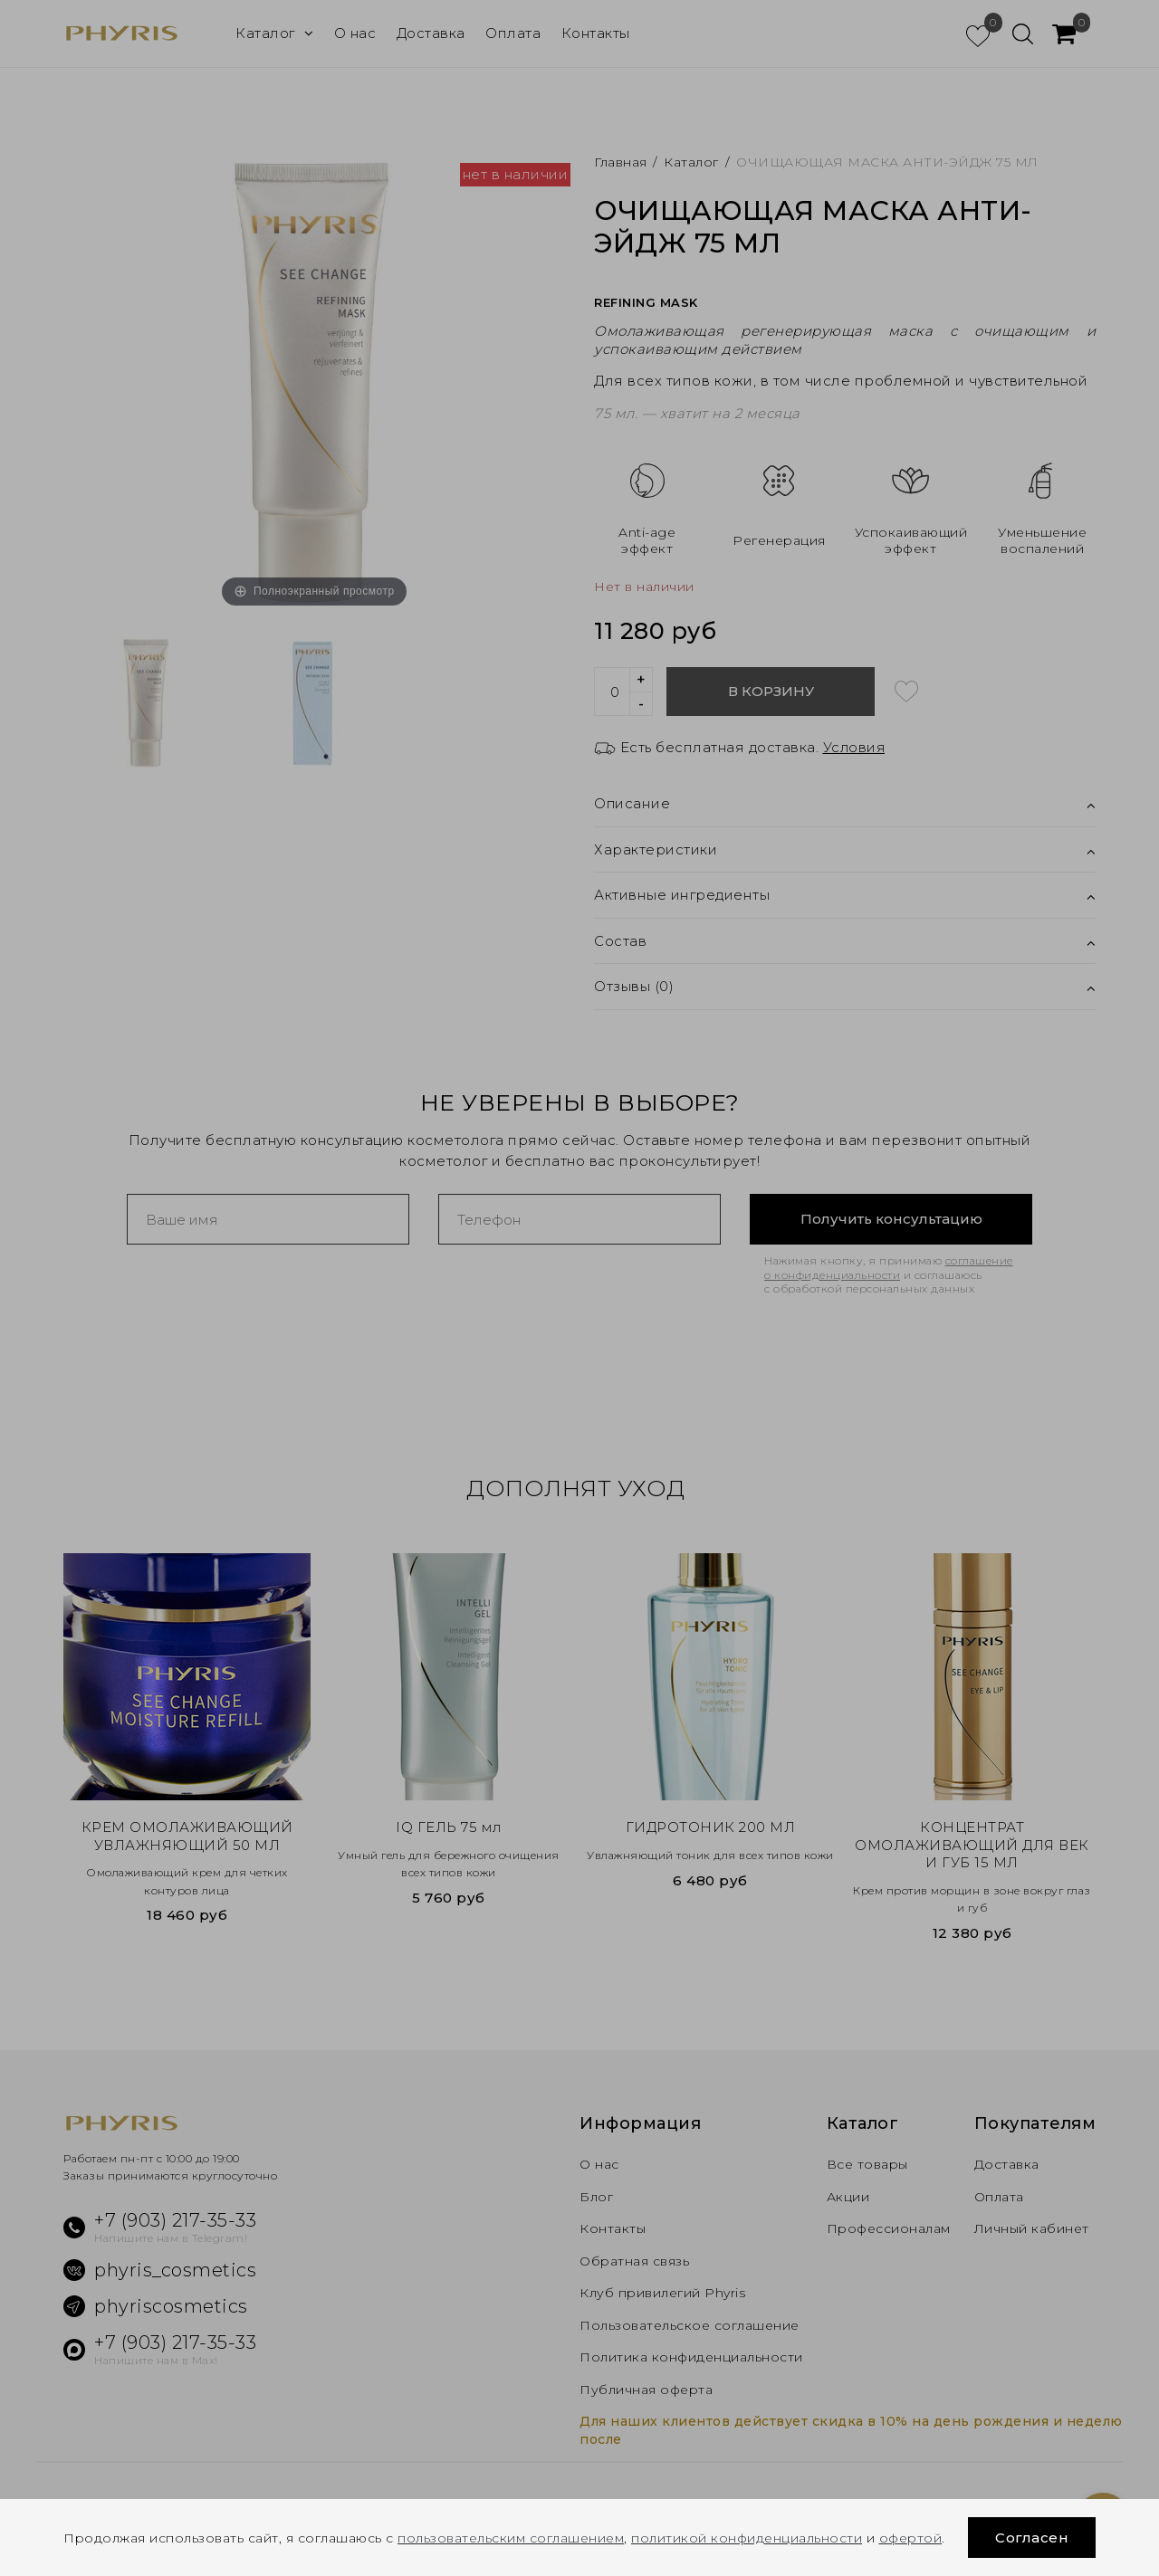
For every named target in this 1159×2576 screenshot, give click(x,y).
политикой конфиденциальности (746, 2538)
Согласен (1031, 2537)
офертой (911, 2538)
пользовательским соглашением (511, 2538)
